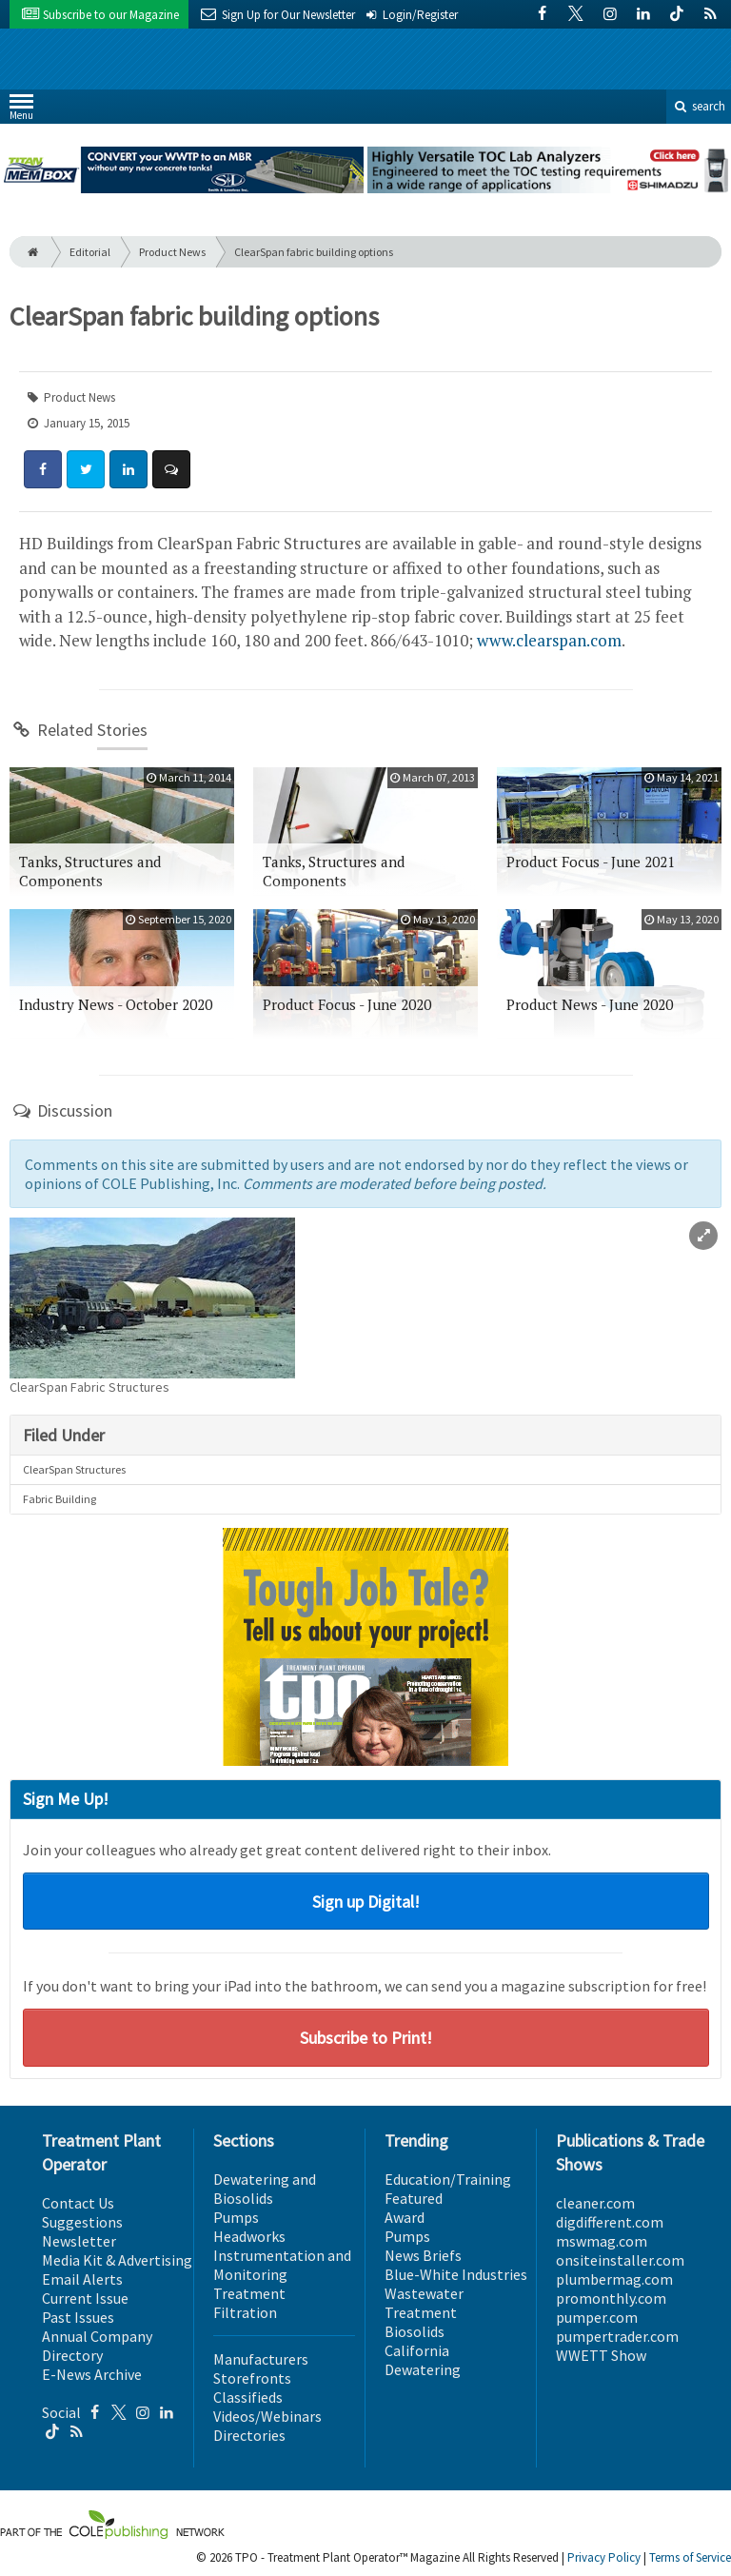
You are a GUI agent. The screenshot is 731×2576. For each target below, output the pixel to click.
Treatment (249, 2293)
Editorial (89, 252)
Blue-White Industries (456, 2274)
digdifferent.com (609, 2221)
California (417, 2350)
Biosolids (415, 2331)
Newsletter (79, 2240)
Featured (414, 2198)
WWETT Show (601, 2355)
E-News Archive (92, 2374)
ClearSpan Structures (74, 1469)
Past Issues (78, 2317)
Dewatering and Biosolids (264, 2189)
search (698, 106)
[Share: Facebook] (43, 469)
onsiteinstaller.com (620, 2259)
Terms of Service (690, 2557)
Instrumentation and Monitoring (282, 2265)
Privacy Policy (604, 2557)
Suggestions (82, 2221)
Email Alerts (82, 2279)
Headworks (249, 2236)
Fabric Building (59, 1499)
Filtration (245, 2312)
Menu (21, 111)
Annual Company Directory (97, 2346)
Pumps (236, 2217)
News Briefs (423, 2255)
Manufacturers (260, 2358)
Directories (249, 2435)
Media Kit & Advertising (117, 2259)
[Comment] (171, 469)
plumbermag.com (614, 2279)
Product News (172, 252)
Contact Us (78, 2202)
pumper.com (597, 2317)
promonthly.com (611, 2298)
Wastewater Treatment (424, 2303)
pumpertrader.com (617, 2336)
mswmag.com (601, 2240)
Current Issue (85, 2298)
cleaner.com (595, 2202)
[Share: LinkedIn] (128, 469)
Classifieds (248, 2397)
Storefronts (252, 2378)
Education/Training (448, 2179)
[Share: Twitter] (86, 469)
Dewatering (423, 2369)
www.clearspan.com (549, 640)
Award (405, 2217)
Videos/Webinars (267, 2416)
